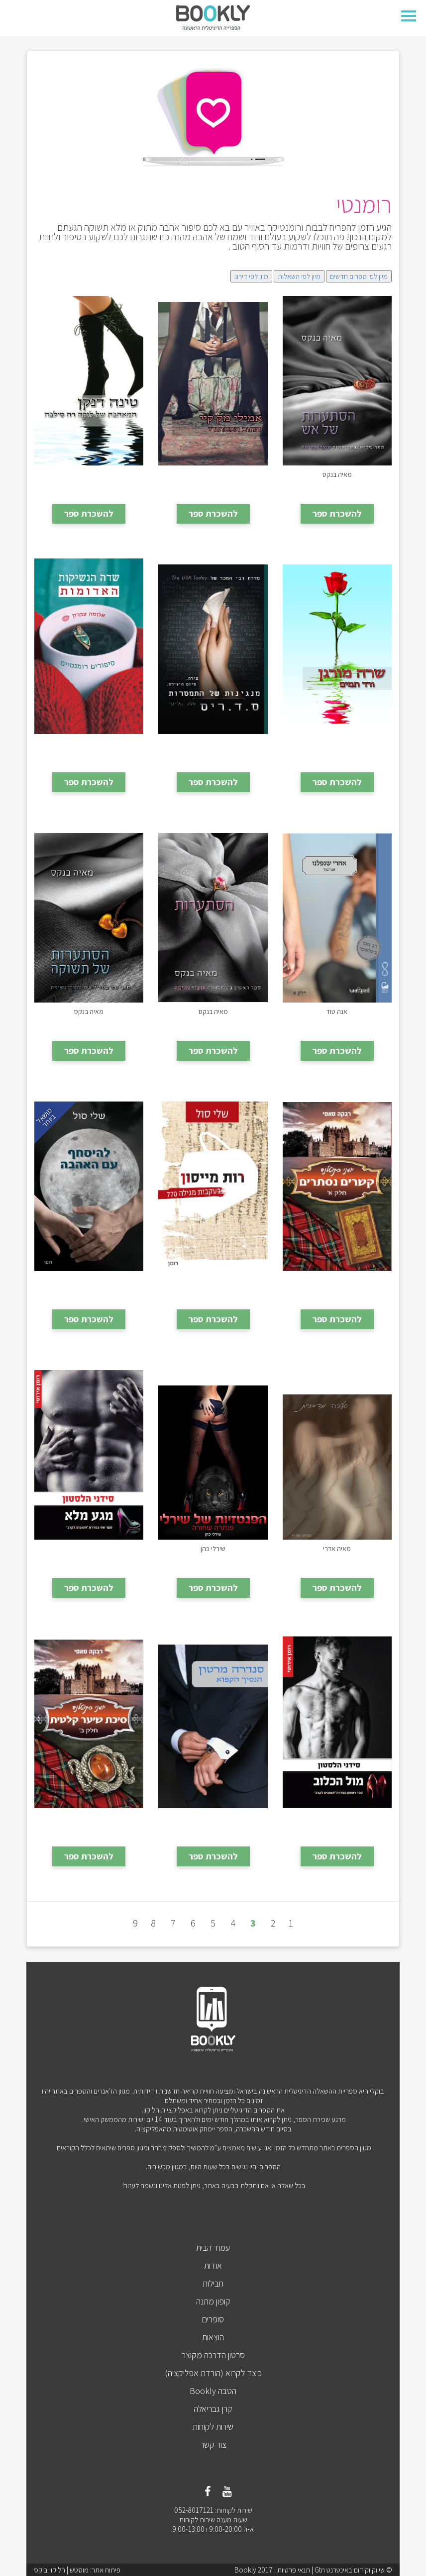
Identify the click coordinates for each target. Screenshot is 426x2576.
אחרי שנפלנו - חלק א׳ (337, 1010)
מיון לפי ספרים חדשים (359, 276)
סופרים (213, 2319)
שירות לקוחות (213, 2426)
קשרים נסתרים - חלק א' (337, 1279)
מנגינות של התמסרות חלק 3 (213, 742)
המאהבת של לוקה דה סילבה (89, 478)
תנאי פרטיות (293, 2570)
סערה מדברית (337, 1548)
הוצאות (213, 2337)
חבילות (213, 2283)
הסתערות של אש (337, 473)
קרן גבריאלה (213, 2408)
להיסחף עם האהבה (88, 1279)
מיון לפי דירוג (251, 276)
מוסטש (79, 2570)
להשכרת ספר (337, 513)
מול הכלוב (337, 1816)
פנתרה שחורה (213, 1548)
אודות (213, 2265)
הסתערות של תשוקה (89, 1010)
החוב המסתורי (213, 473)
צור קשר (213, 2444)
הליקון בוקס (49, 2570)
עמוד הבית (213, 2247)
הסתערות (213, 1010)
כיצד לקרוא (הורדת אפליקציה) (213, 2373)
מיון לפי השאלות (299, 276)
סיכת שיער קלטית (89, 1816)
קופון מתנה (213, 2301)
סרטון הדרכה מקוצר (213, 2355)
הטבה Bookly (213, 2390)
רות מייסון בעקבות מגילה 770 (213, 1284)
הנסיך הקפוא (213, 1816)
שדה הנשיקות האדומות (88, 742)
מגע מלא (89, 1548)
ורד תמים (336, 742)
